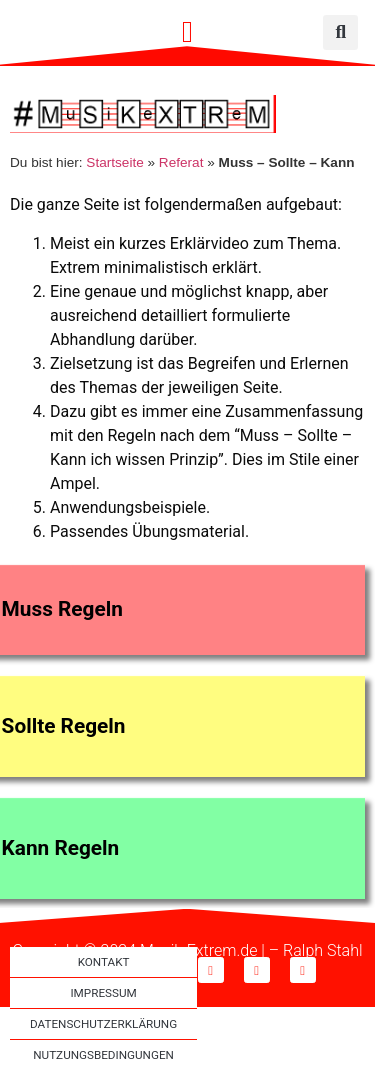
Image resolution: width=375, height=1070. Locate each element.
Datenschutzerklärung (103, 1024)
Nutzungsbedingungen (103, 1055)
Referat (181, 162)
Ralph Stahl (322, 950)
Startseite (114, 162)
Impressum (103, 993)
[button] (188, 32)
